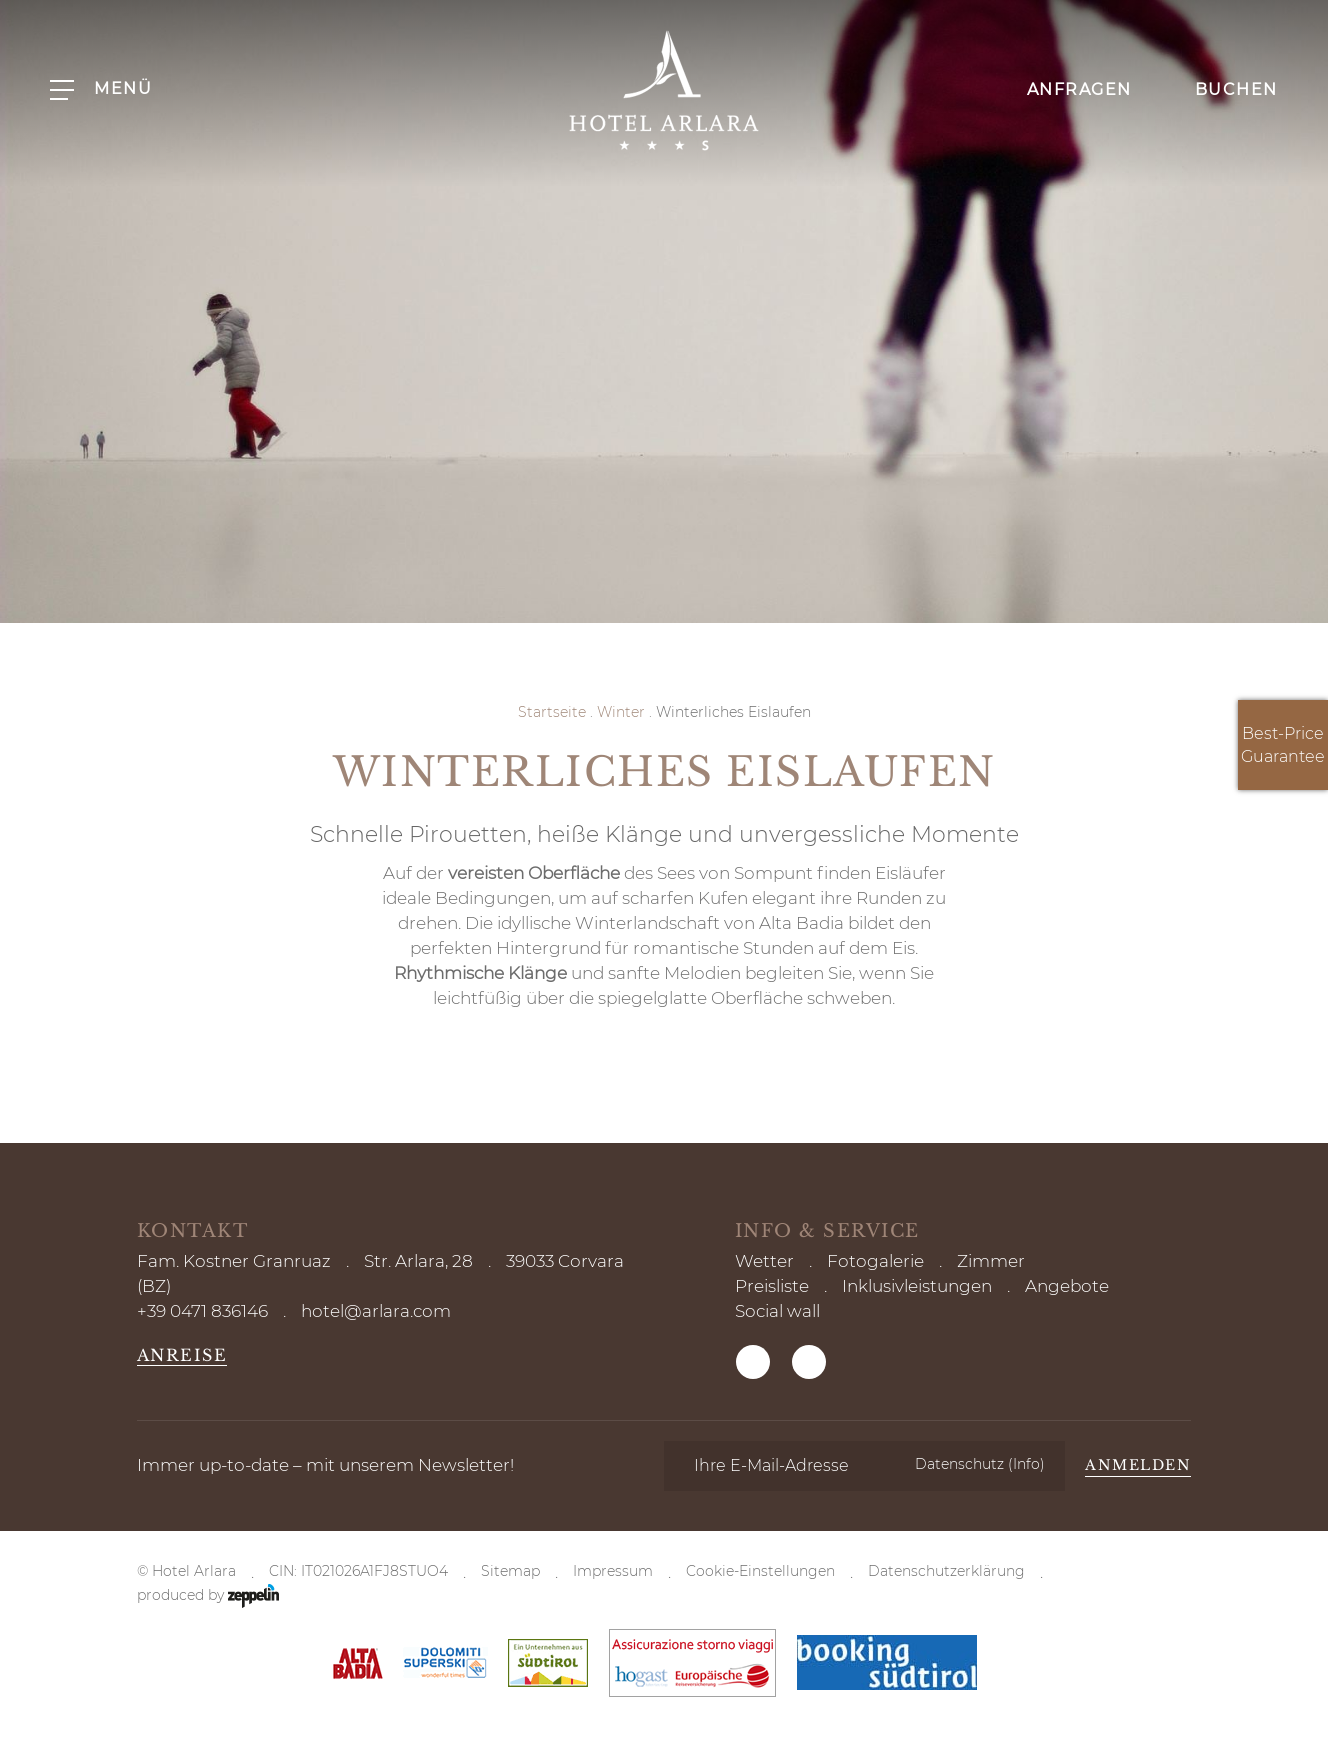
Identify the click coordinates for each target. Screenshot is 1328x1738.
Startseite (552, 712)
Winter (621, 712)
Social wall (777, 1311)
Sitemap (510, 1571)
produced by (208, 1596)
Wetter (764, 1261)
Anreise (182, 1355)
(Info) (1026, 1464)
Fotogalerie (875, 1261)
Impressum (613, 1571)
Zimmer (991, 1261)
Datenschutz (980, 1464)
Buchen (1220, 88)
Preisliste (772, 1286)
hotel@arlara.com (376, 1311)
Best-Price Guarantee (1283, 745)
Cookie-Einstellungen (760, 1571)
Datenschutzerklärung (946, 1571)
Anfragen (1063, 88)
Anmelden (1138, 1465)
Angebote (1067, 1286)
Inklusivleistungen (917, 1286)
